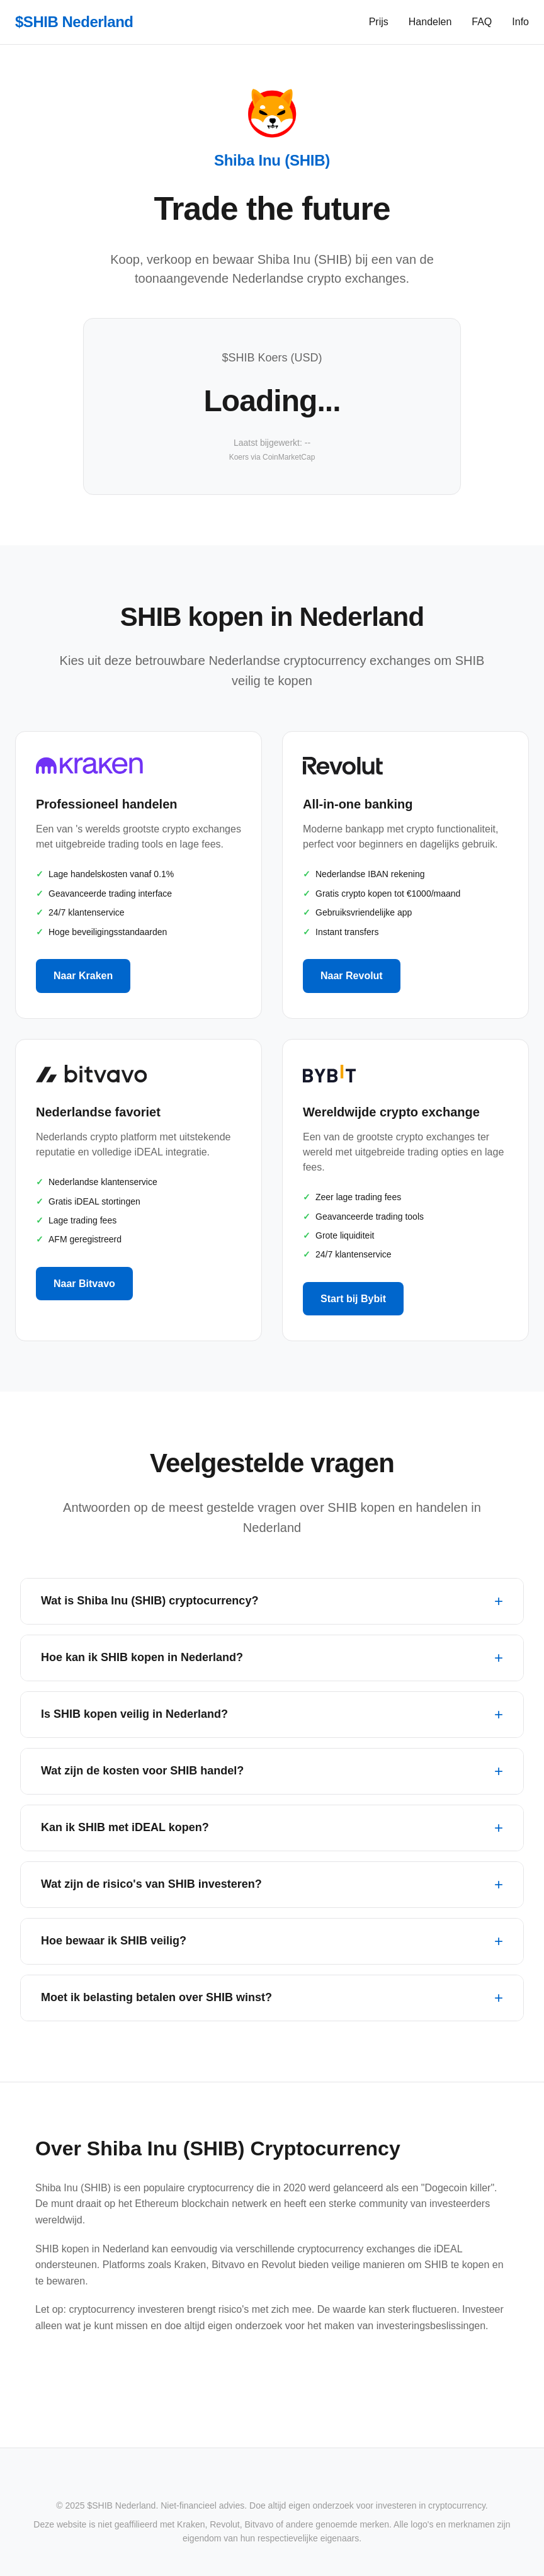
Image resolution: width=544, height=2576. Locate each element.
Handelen (430, 21)
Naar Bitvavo (84, 1283)
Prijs (378, 21)
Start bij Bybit (353, 1298)
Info (520, 21)
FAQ (482, 21)
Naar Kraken (83, 975)
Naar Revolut (351, 975)
